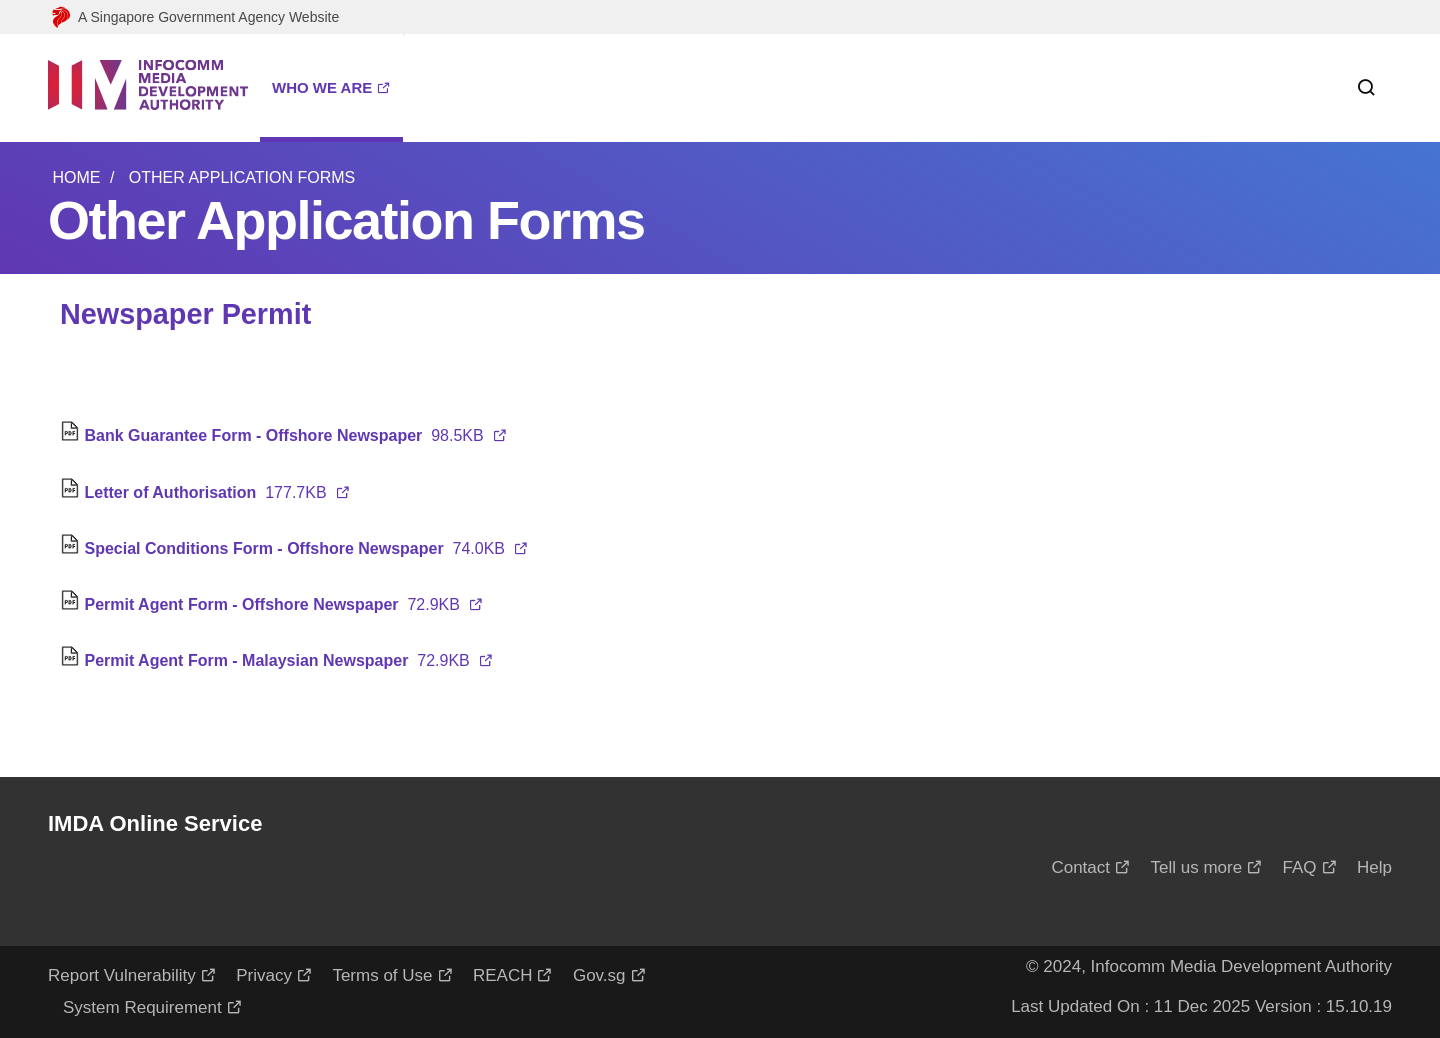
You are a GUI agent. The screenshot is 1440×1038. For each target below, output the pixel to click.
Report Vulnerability (122, 975)
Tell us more (1196, 867)
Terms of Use (382, 975)
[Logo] (148, 88)
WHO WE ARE (322, 87)
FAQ (1300, 867)
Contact (1080, 867)
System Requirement (142, 1007)
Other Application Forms (242, 177)
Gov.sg (599, 975)
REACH (503, 975)
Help (1374, 867)
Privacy (264, 975)
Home (76, 177)
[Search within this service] (1358, 88)
